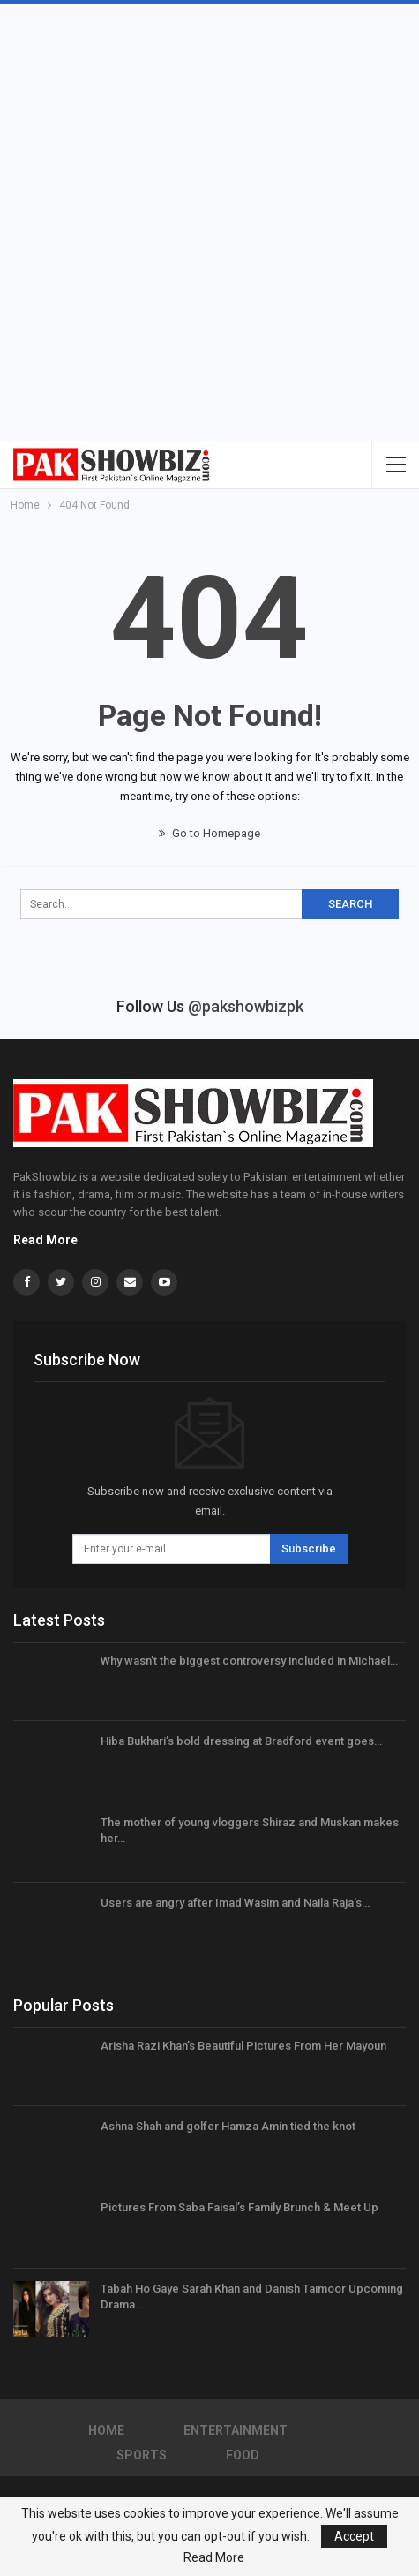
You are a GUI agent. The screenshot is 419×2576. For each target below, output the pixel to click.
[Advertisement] (209, 222)
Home (106, 2430)
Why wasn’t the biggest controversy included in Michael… (249, 1660)
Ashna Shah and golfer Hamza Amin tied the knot (228, 2126)
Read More (45, 1240)
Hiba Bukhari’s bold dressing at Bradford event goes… (241, 1741)
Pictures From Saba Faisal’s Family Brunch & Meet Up (239, 2207)
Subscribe (308, 1548)
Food (242, 2455)
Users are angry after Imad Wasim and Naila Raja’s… (235, 1902)
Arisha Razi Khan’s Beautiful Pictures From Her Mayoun (243, 2045)
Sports (141, 2455)
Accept (354, 2536)
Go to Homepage (209, 833)
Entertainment (235, 2430)
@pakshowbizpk (245, 1006)
